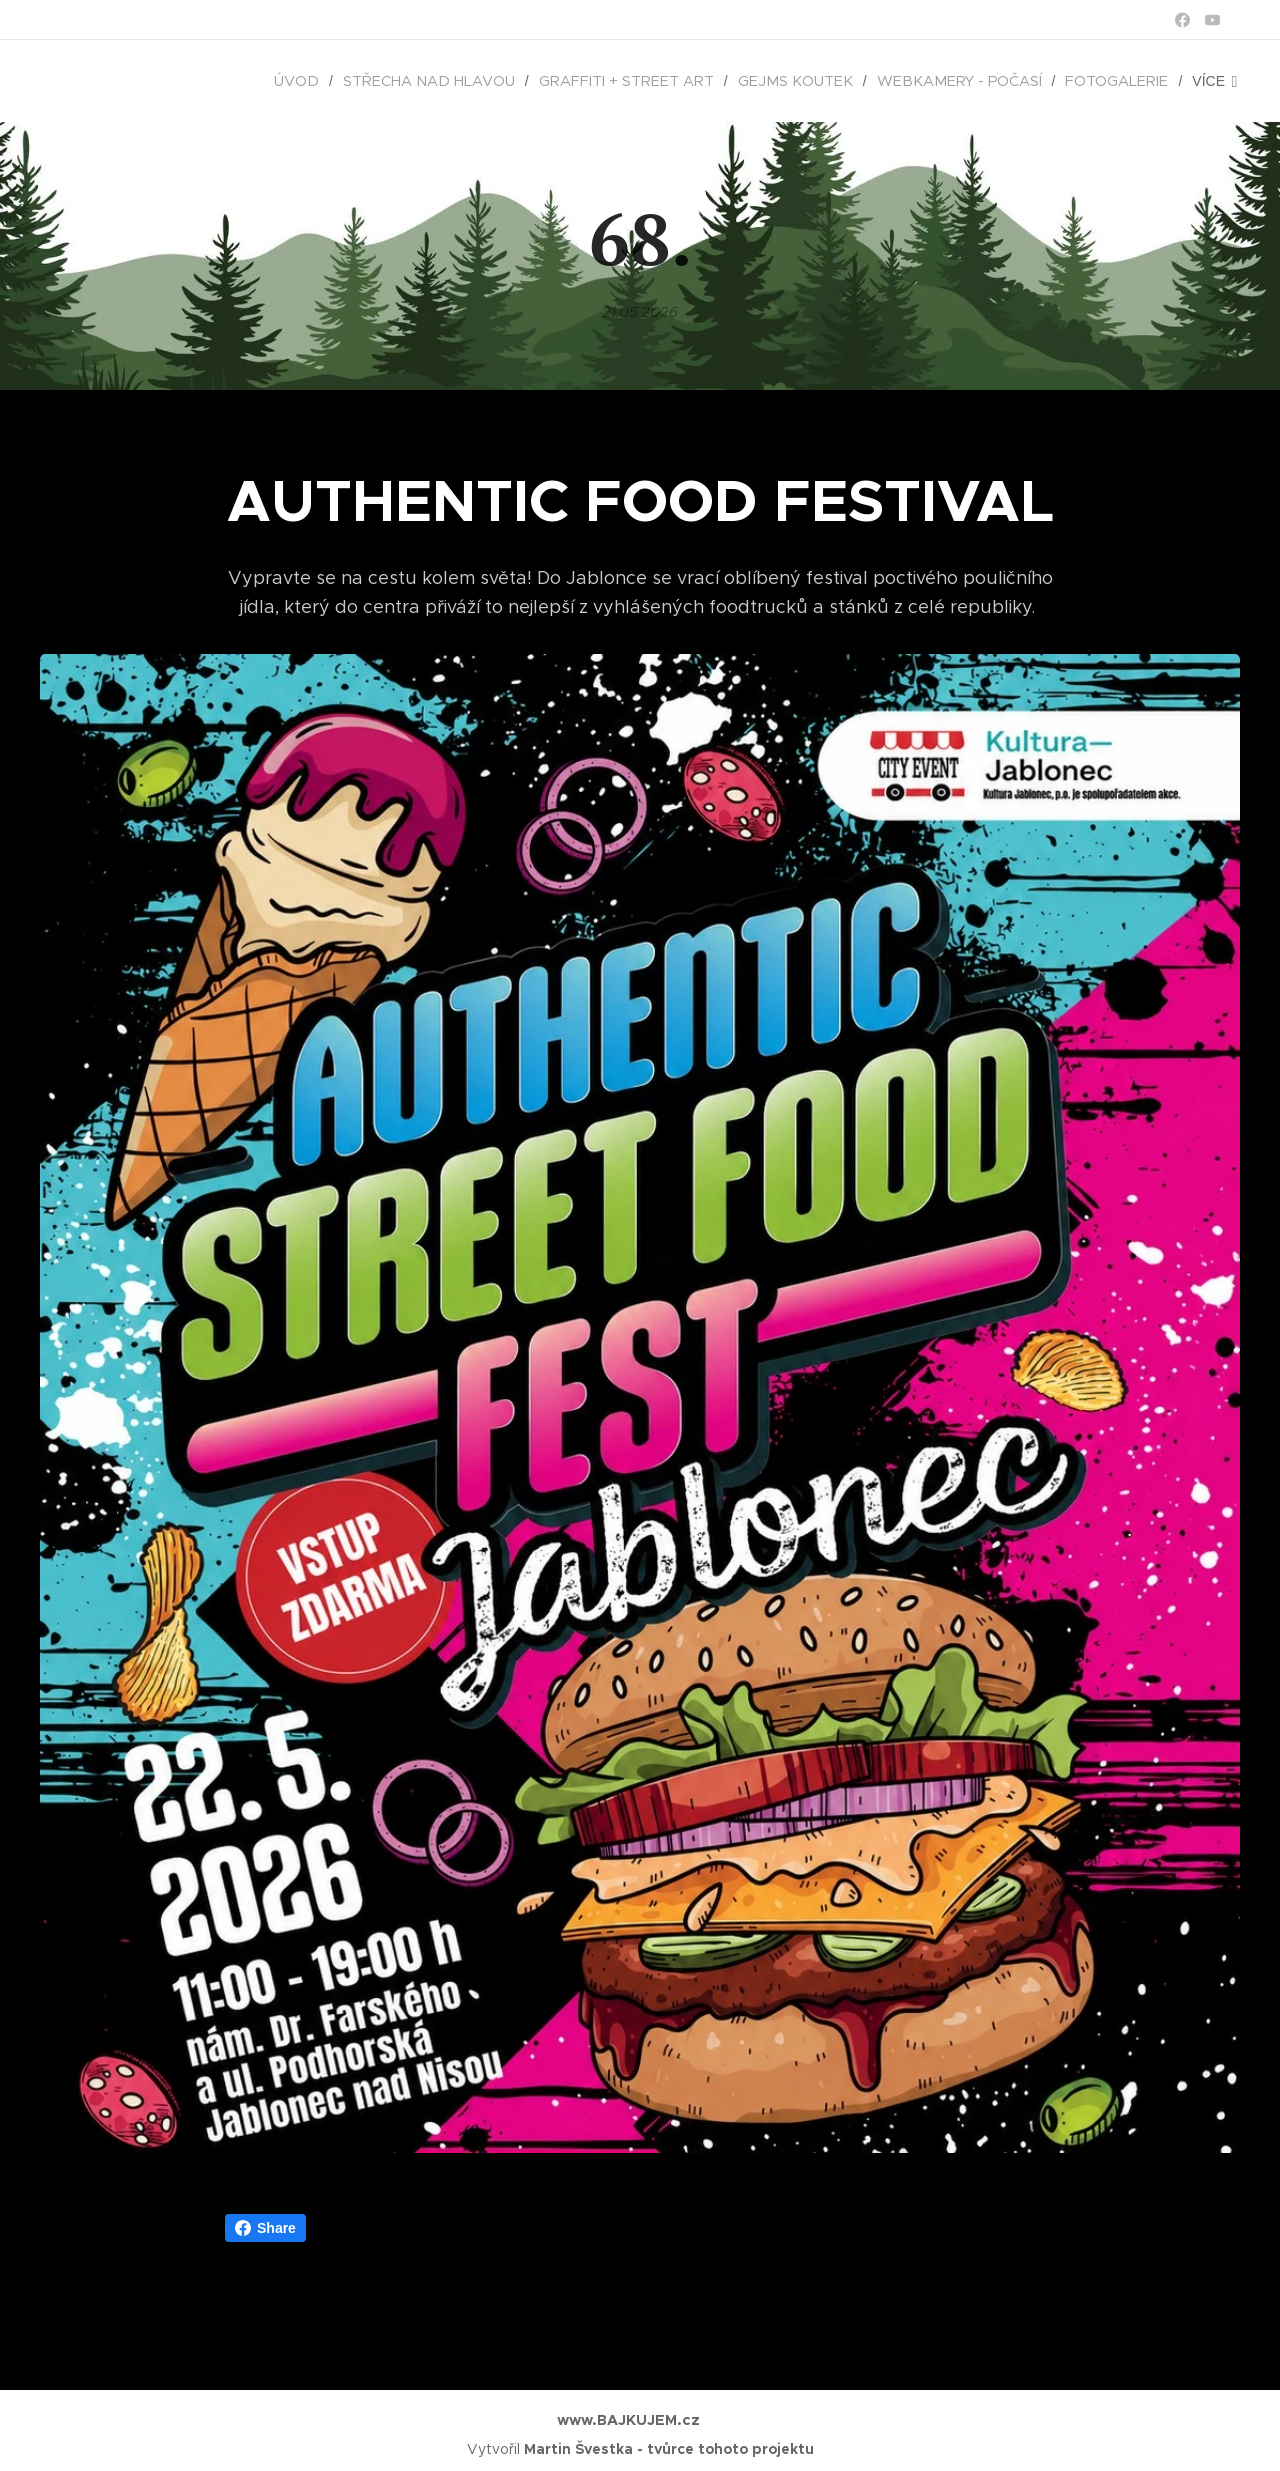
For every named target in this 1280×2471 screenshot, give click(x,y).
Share (265, 2228)
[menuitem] (159, 81)
